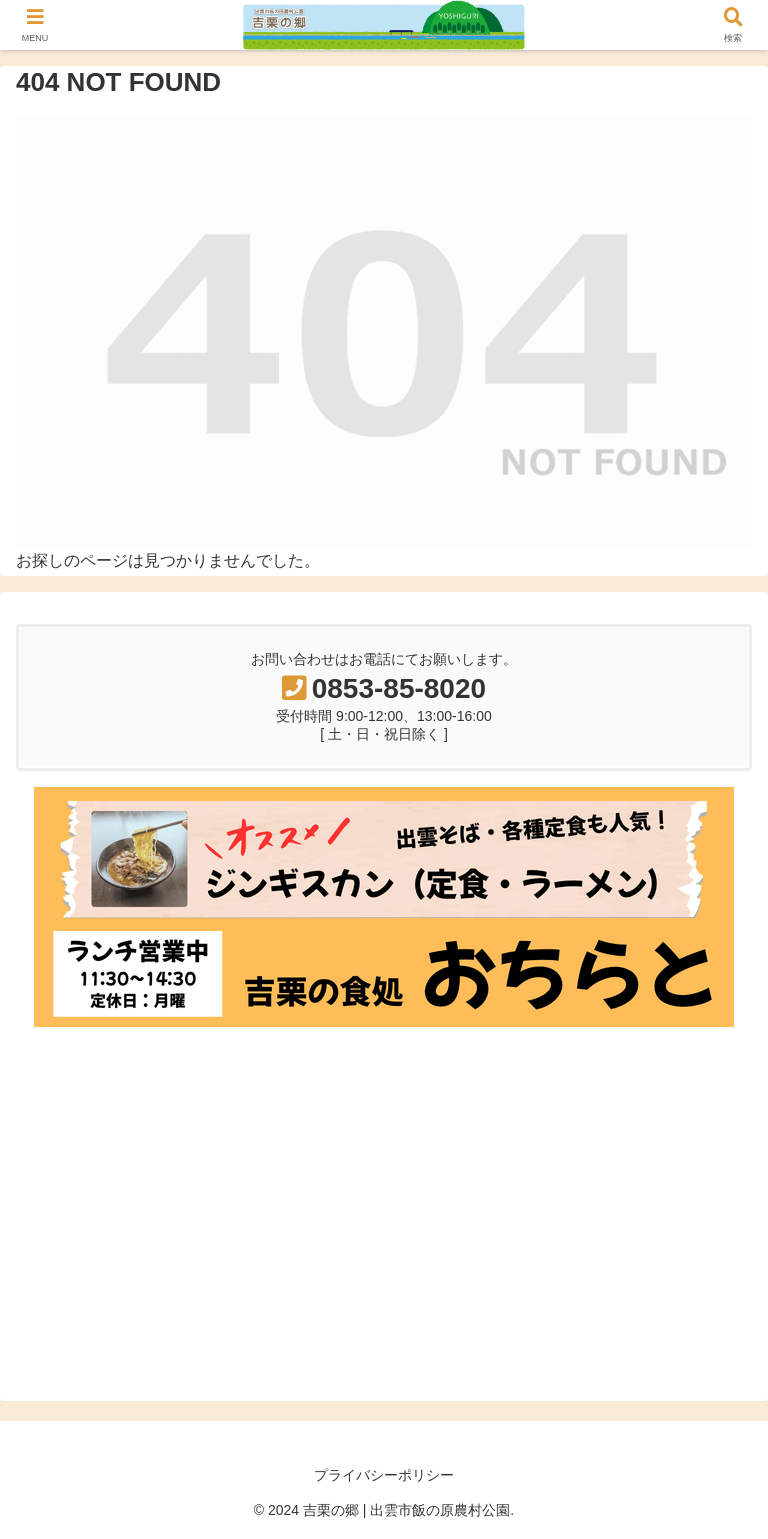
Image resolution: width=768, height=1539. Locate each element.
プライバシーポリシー (384, 1475)
